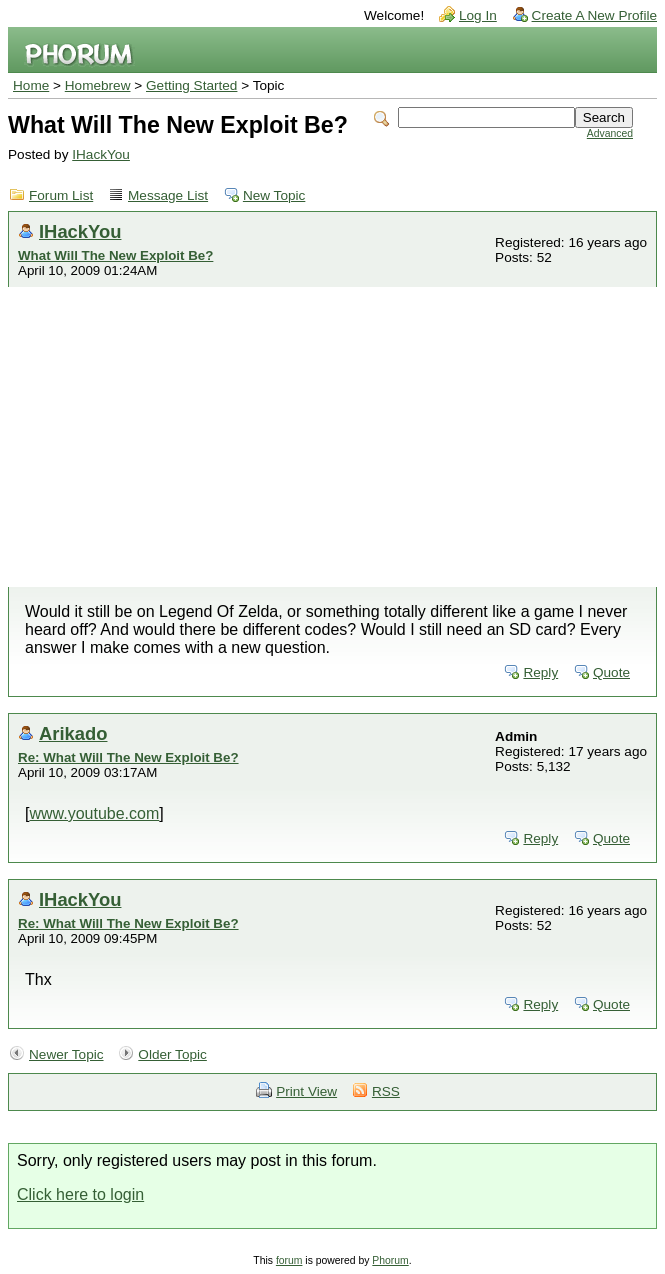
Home (31, 85)
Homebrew (98, 85)
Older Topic (172, 1054)
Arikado (73, 733)
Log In (478, 15)
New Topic (274, 195)
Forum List (61, 195)
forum (289, 1260)
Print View (306, 1091)
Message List (168, 195)
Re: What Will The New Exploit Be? (128, 757)
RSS (386, 1091)
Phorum (390, 1260)
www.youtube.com (94, 813)
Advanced (610, 133)
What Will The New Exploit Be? (115, 255)
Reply (540, 672)
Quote (611, 672)
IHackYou (101, 154)
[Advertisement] (332, 437)
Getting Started (191, 85)
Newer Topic (66, 1054)
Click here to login (80, 1194)
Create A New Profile (594, 15)
